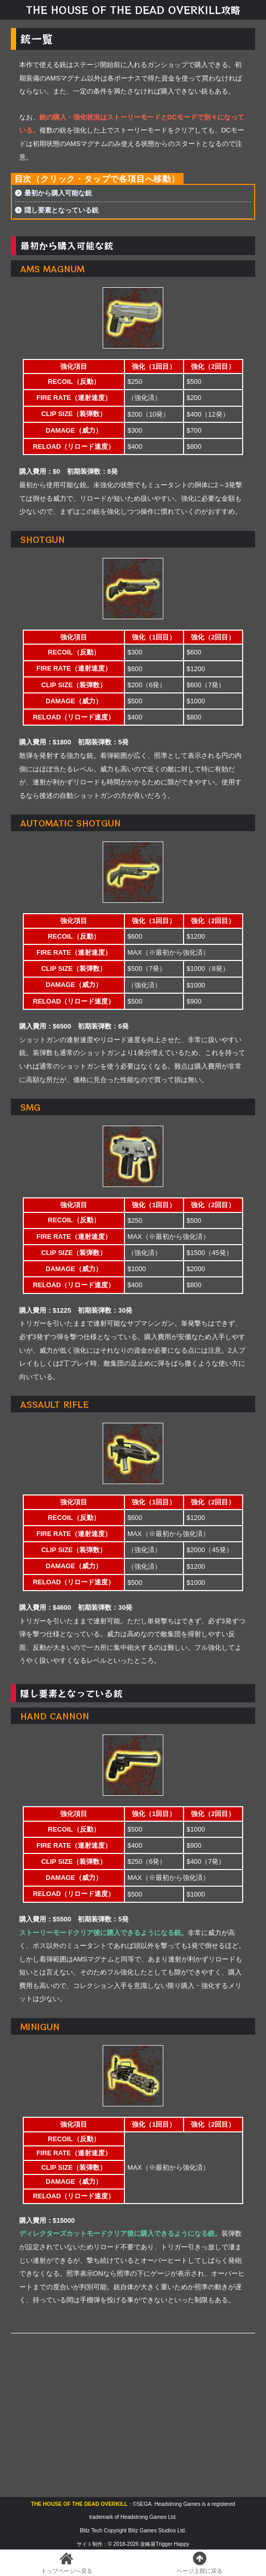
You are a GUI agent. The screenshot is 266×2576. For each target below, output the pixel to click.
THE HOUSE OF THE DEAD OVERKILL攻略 (133, 10)
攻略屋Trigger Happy (164, 2544)
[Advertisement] (133, 2414)
